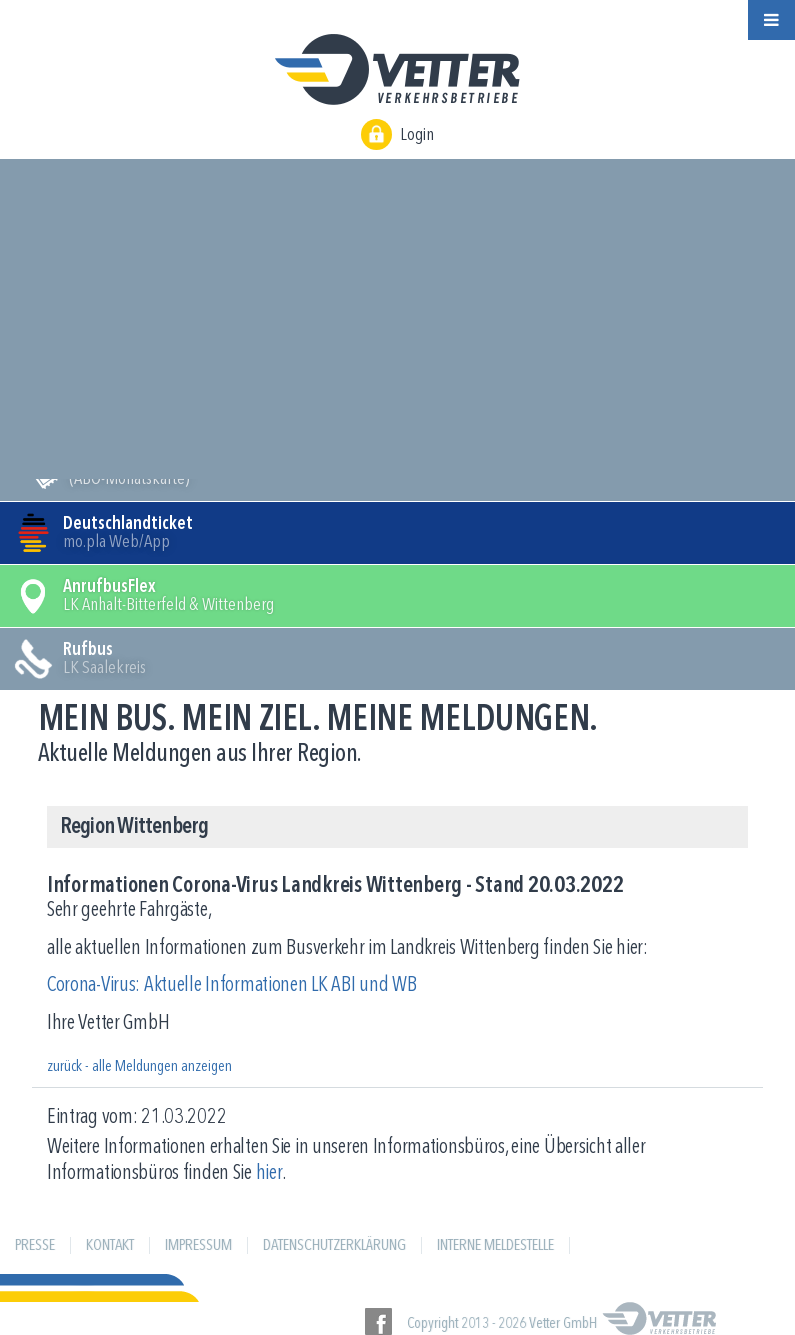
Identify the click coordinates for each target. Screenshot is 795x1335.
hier (269, 1173)
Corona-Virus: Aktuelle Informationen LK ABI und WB (232, 985)
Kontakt (110, 1246)
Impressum (198, 1246)
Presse (35, 1246)
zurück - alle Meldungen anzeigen (139, 1067)
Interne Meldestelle (495, 1246)
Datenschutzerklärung (334, 1246)
